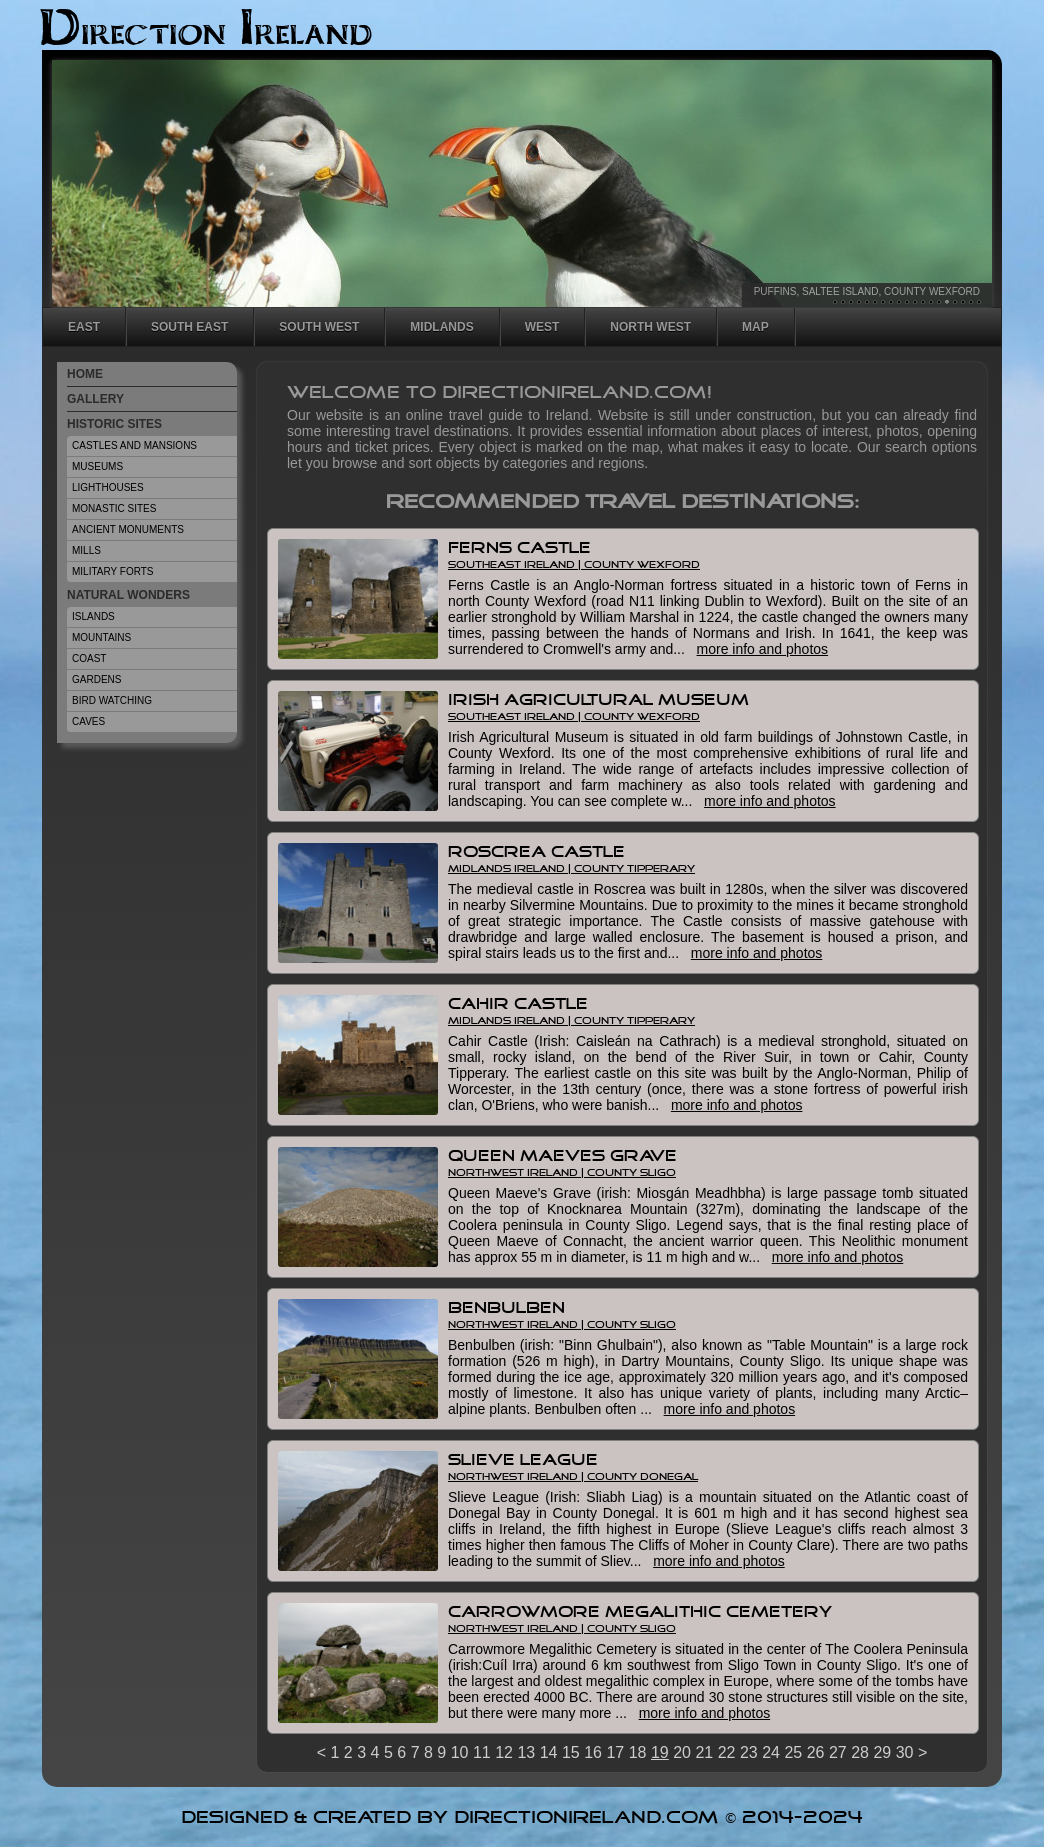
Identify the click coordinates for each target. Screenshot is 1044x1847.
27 (838, 1752)
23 (749, 1752)
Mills (86, 550)
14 (939, 302)
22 (727, 1752)
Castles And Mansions (134, 445)
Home (85, 374)
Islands (93, 616)
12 (923, 302)
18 (971, 302)
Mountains (101, 637)
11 (915, 302)
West (542, 327)
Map (755, 327)
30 (905, 1752)
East (84, 327)
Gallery (95, 399)
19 (979, 302)
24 (771, 1752)
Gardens (96, 679)
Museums (97, 466)
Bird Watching (112, 700)
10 (907, 302)
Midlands (441, 327)
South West (319, 327)
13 (931, 302)
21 (704, 1752)
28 (860, 1752)
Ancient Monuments (128, 529)
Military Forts (113, 571)
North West (650, 327)
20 (682, 1752)
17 (963, 302)
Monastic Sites (114, 508)
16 (955, 302)
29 (882, 1752)
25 (793, 1752)
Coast (89, 658)
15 (947, 302)
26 (816, 1752)
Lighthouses (108, 487)
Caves (88, 721)
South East (189, 327)
